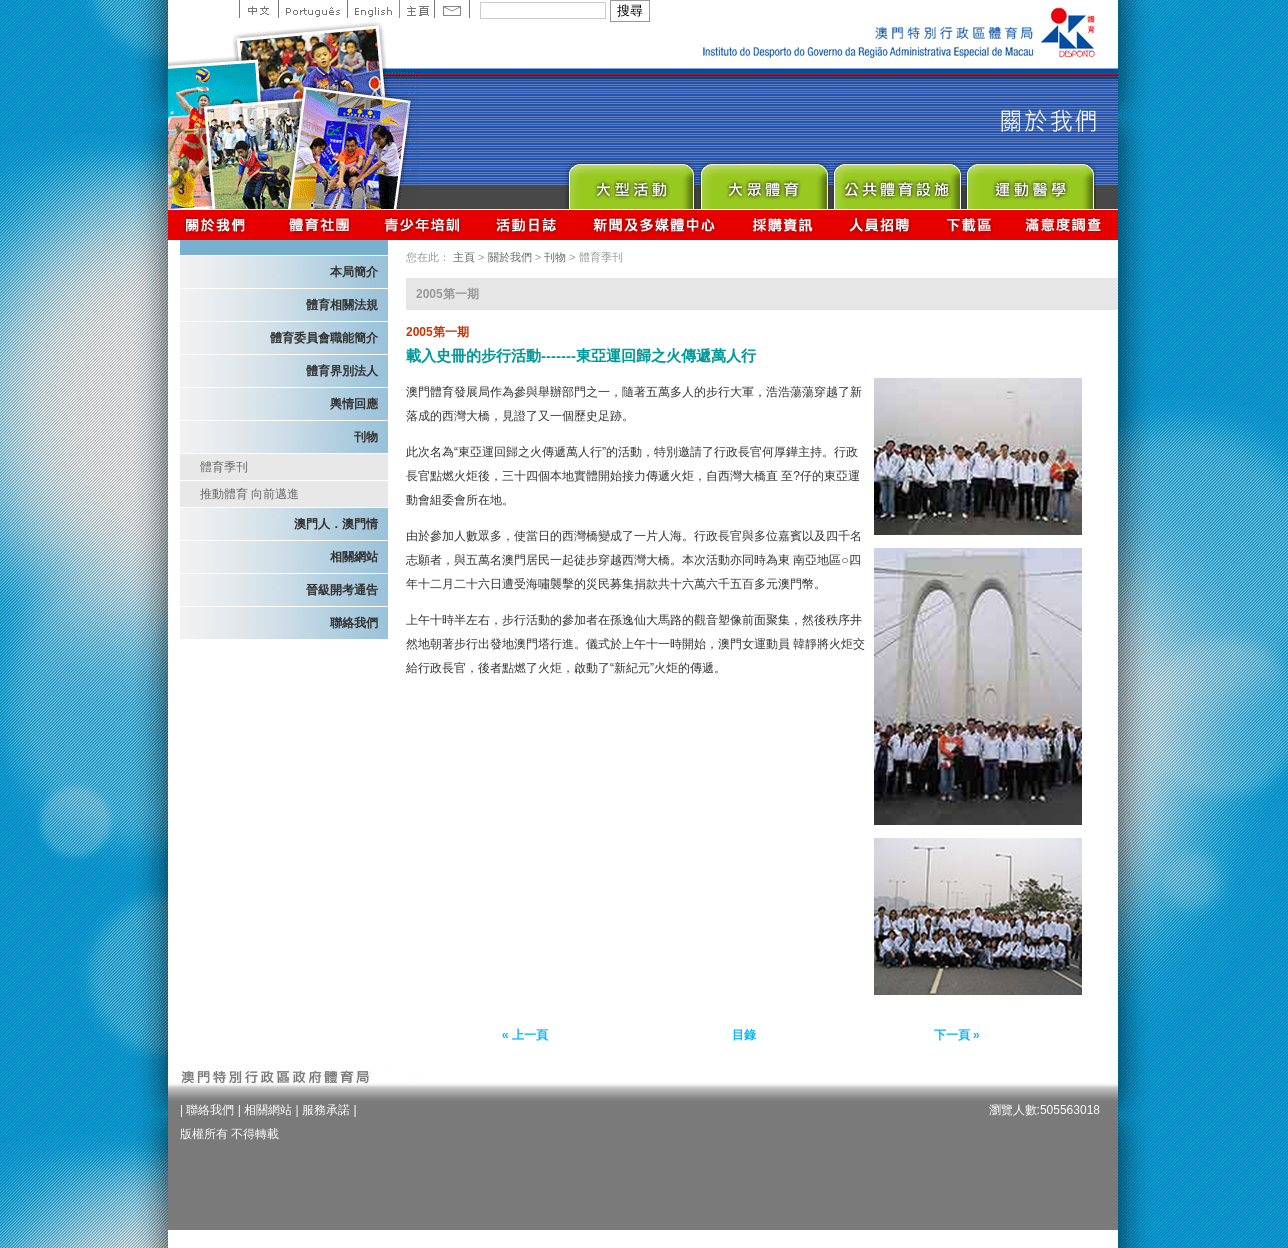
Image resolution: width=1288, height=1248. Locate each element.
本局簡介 (354, 272)
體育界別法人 (342, 371)
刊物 (366, 437)
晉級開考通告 (342, 590)
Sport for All (763, 181)
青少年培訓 (423, 224)
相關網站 (354, 557)
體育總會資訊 (319, 224)
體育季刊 (224, 467)
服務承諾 (326, 1110)
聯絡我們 (354, 623)
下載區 (968, 224)
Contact (452, 9)
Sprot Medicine (1029, 181)
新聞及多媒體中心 (655, 224)
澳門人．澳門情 (336, 524)
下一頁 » (957, 1035)
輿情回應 (354, 404)
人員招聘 (879, 224)
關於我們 (219, 224)
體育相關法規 (342, 305)
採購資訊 (782, 224)
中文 (258, 9)
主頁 (416, 9)
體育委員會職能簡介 (324, 338)
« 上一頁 (525, 1035)
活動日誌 (527, 224)
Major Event (630, 181)
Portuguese (312, 9)
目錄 (744, 1035)
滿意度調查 (1064, 224)
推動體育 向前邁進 (249, 494)
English (373, 9)
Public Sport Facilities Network (896, 181)
